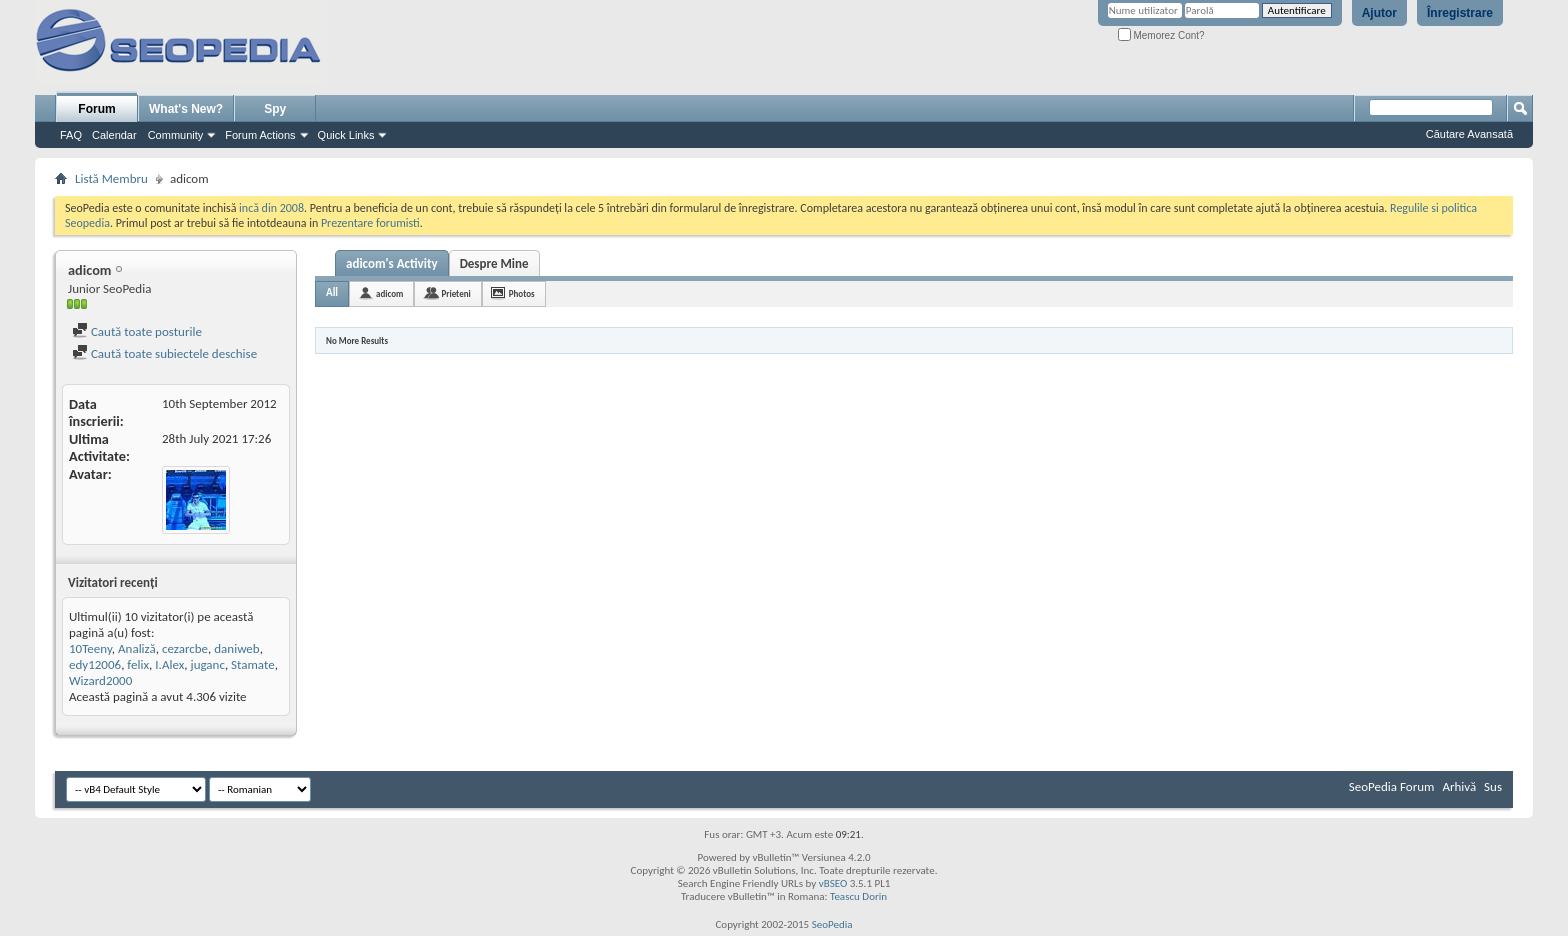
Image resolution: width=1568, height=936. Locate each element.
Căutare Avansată (1469, 134)
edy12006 (95, 664)
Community (176, 135)
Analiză (137, 648)
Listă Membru (111, 178)
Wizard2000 (100, 680)
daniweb (236, 648)
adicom (389, 293)
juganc (208, 664)
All (332, 292)
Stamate (253, 664)
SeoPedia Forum (1392, 786)
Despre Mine (494, 263)
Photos (522, 293)
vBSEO (833, 883)
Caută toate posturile (137, 331)
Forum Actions (260, 135)
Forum (96, 109)
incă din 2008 (271, 208)
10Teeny (90, 648)
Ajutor (1379, 13)
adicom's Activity (392, 263)
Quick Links (346, 135)
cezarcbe (185, 648)
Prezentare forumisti (370, 223)
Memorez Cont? (1161, 35)
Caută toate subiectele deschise (164, 353)
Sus (1493, 786)
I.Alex (169, 664)
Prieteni (455, 293)
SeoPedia (832, 924)
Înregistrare (1460, 13)
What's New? (186, 109)
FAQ (71, 135)
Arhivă (1459, 786)
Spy (275, 109)
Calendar (114, 135)
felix (138, 664)
